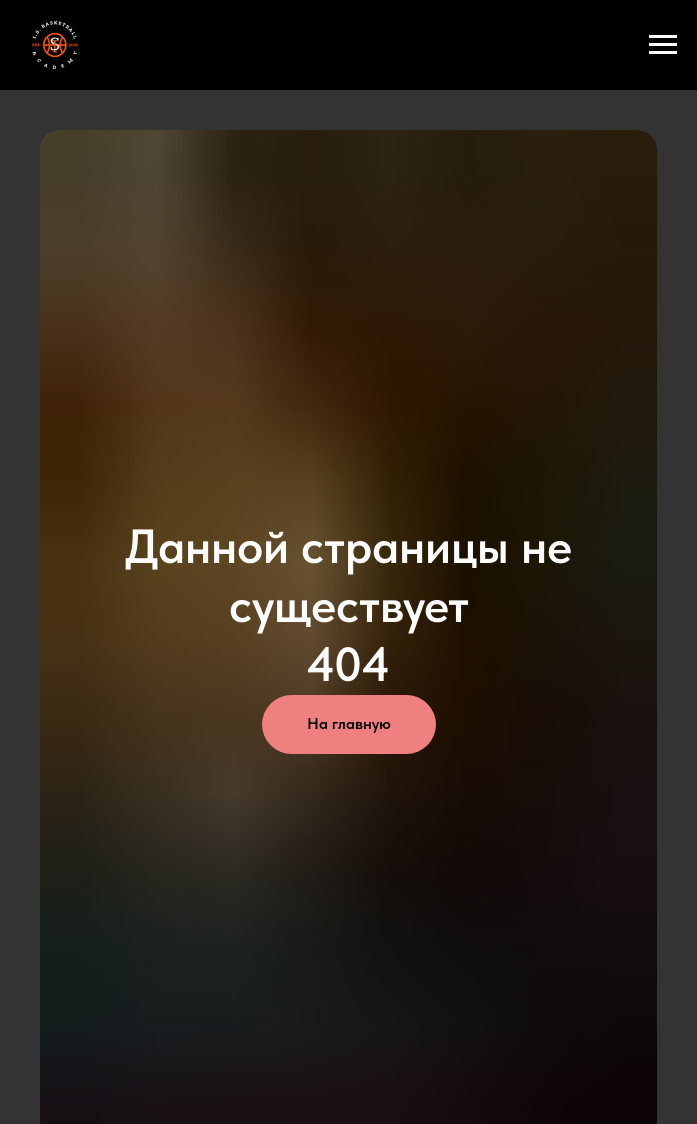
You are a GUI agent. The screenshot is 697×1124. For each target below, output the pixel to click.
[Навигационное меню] (663, 45)
